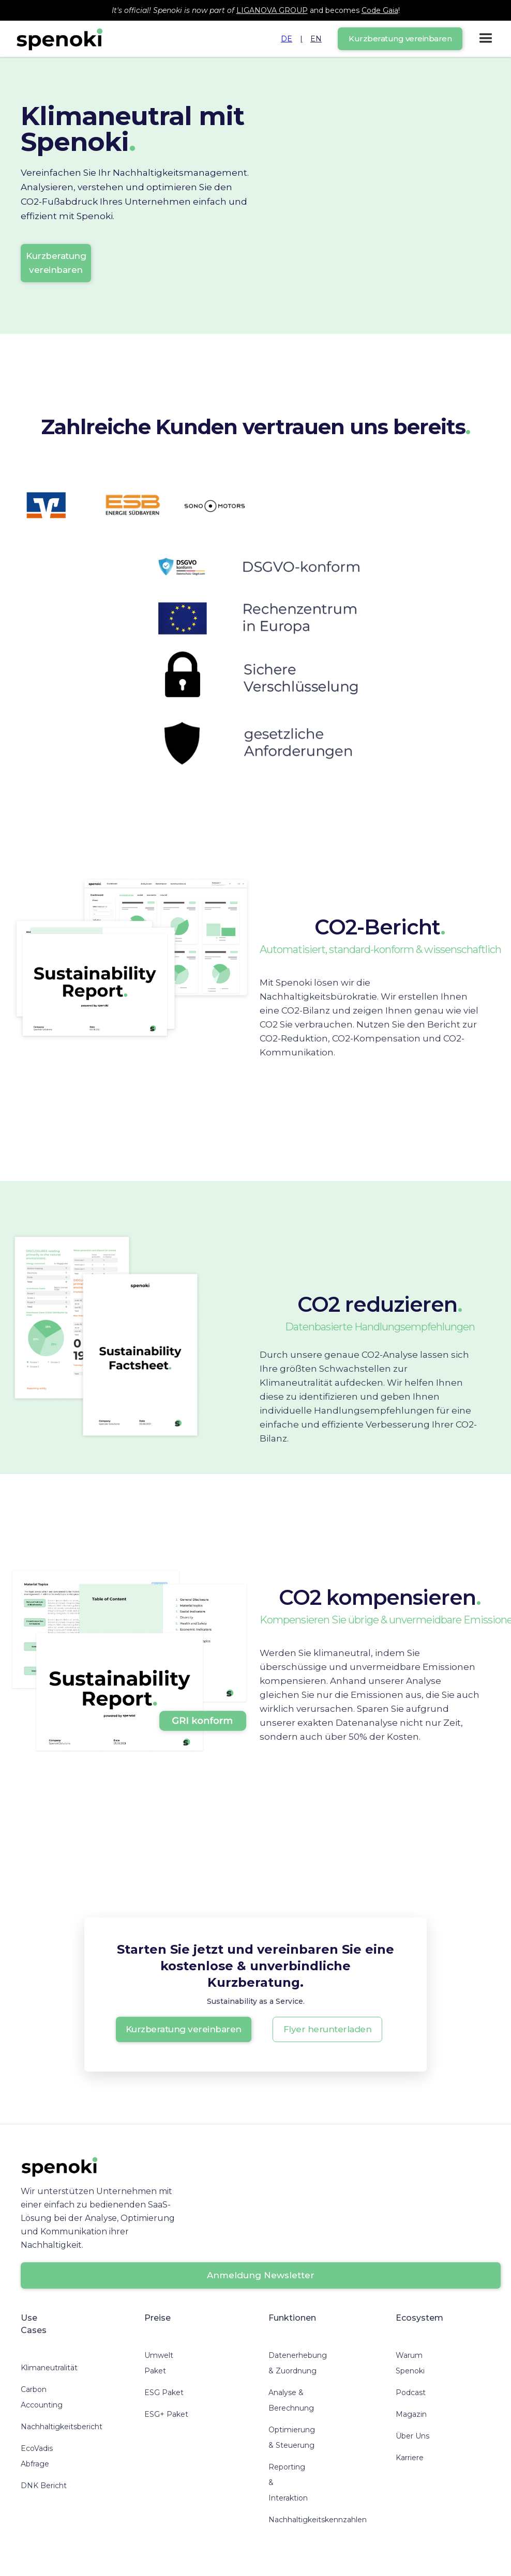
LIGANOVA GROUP (272, 10)
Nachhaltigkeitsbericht (61, 2426)
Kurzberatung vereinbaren (400, 38)
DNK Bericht (44, 2485)
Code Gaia (380, 10)
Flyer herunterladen (327, 2029)
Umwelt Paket (158, 2363)
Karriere (410, 2457)
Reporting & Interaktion (288, 2482)
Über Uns (412, 2436)
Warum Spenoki (410, 2363)
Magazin (411, 2414)
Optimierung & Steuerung (291, 2437)
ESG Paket (164, 2392)
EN (316, 38)
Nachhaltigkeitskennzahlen (317, 2519)
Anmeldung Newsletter (260, 2275)
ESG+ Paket (166, 2414)
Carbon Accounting (42, 2397)
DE (286, 38)
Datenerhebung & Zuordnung (297, 2363)
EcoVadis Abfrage (37, 2456)
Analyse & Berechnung (291, 2400)
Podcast (411, 2392)
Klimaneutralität (49, 2367)
